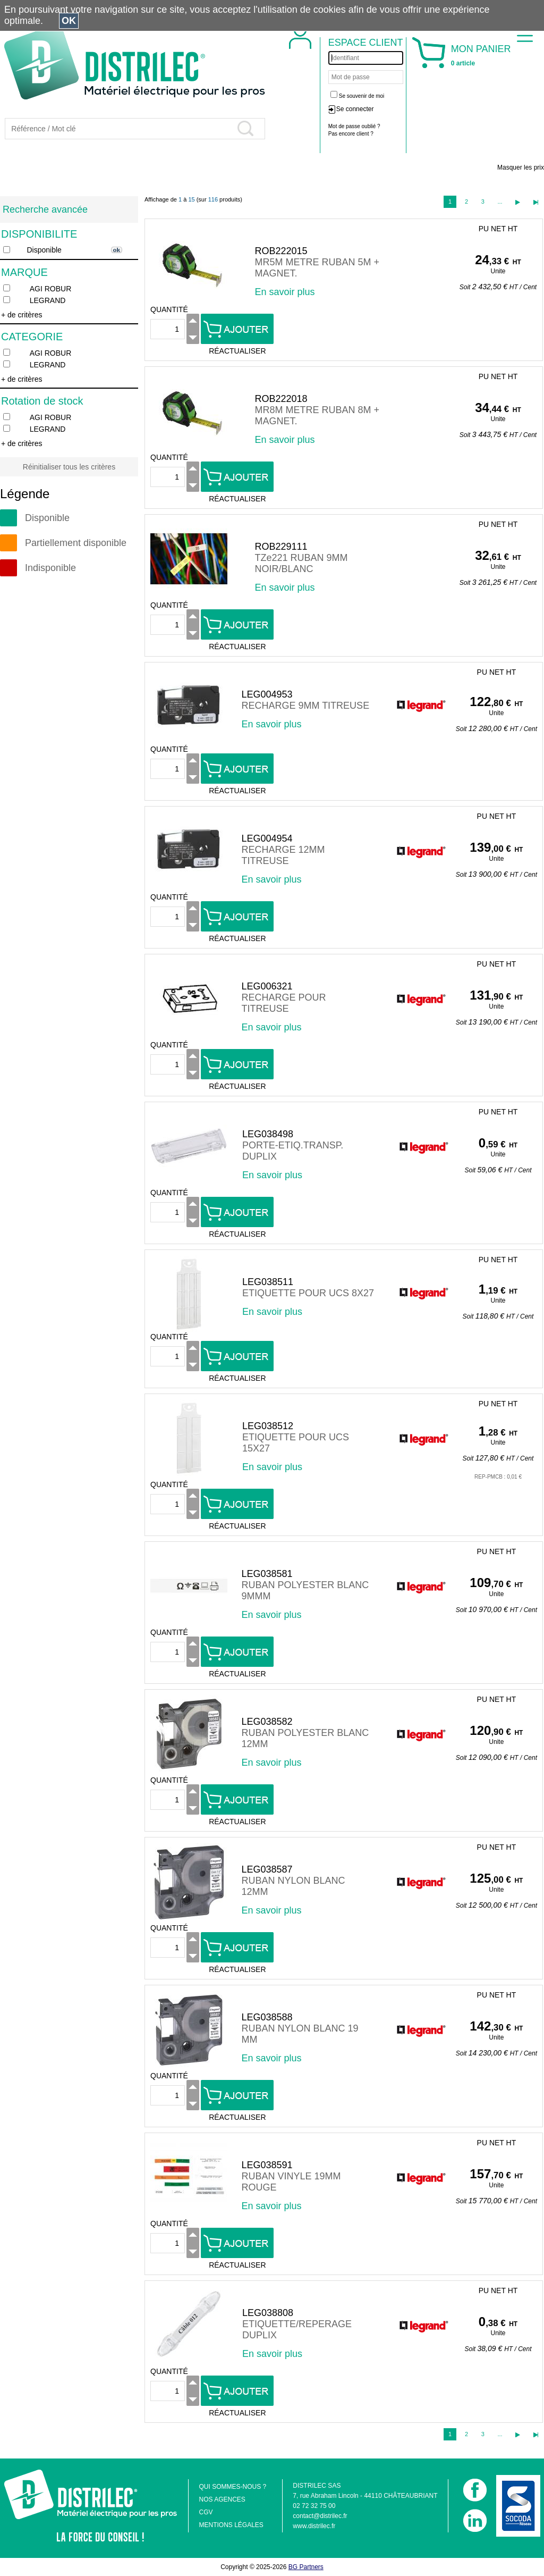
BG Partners (306, 2567)
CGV (205, 2512)
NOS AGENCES (222, 2499)
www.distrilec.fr (314, 2526)
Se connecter (355, 109)
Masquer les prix (520, 167)
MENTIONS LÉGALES (231, 2525)
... (499, 201)
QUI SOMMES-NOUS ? (232, 2486)
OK (69, 20)
